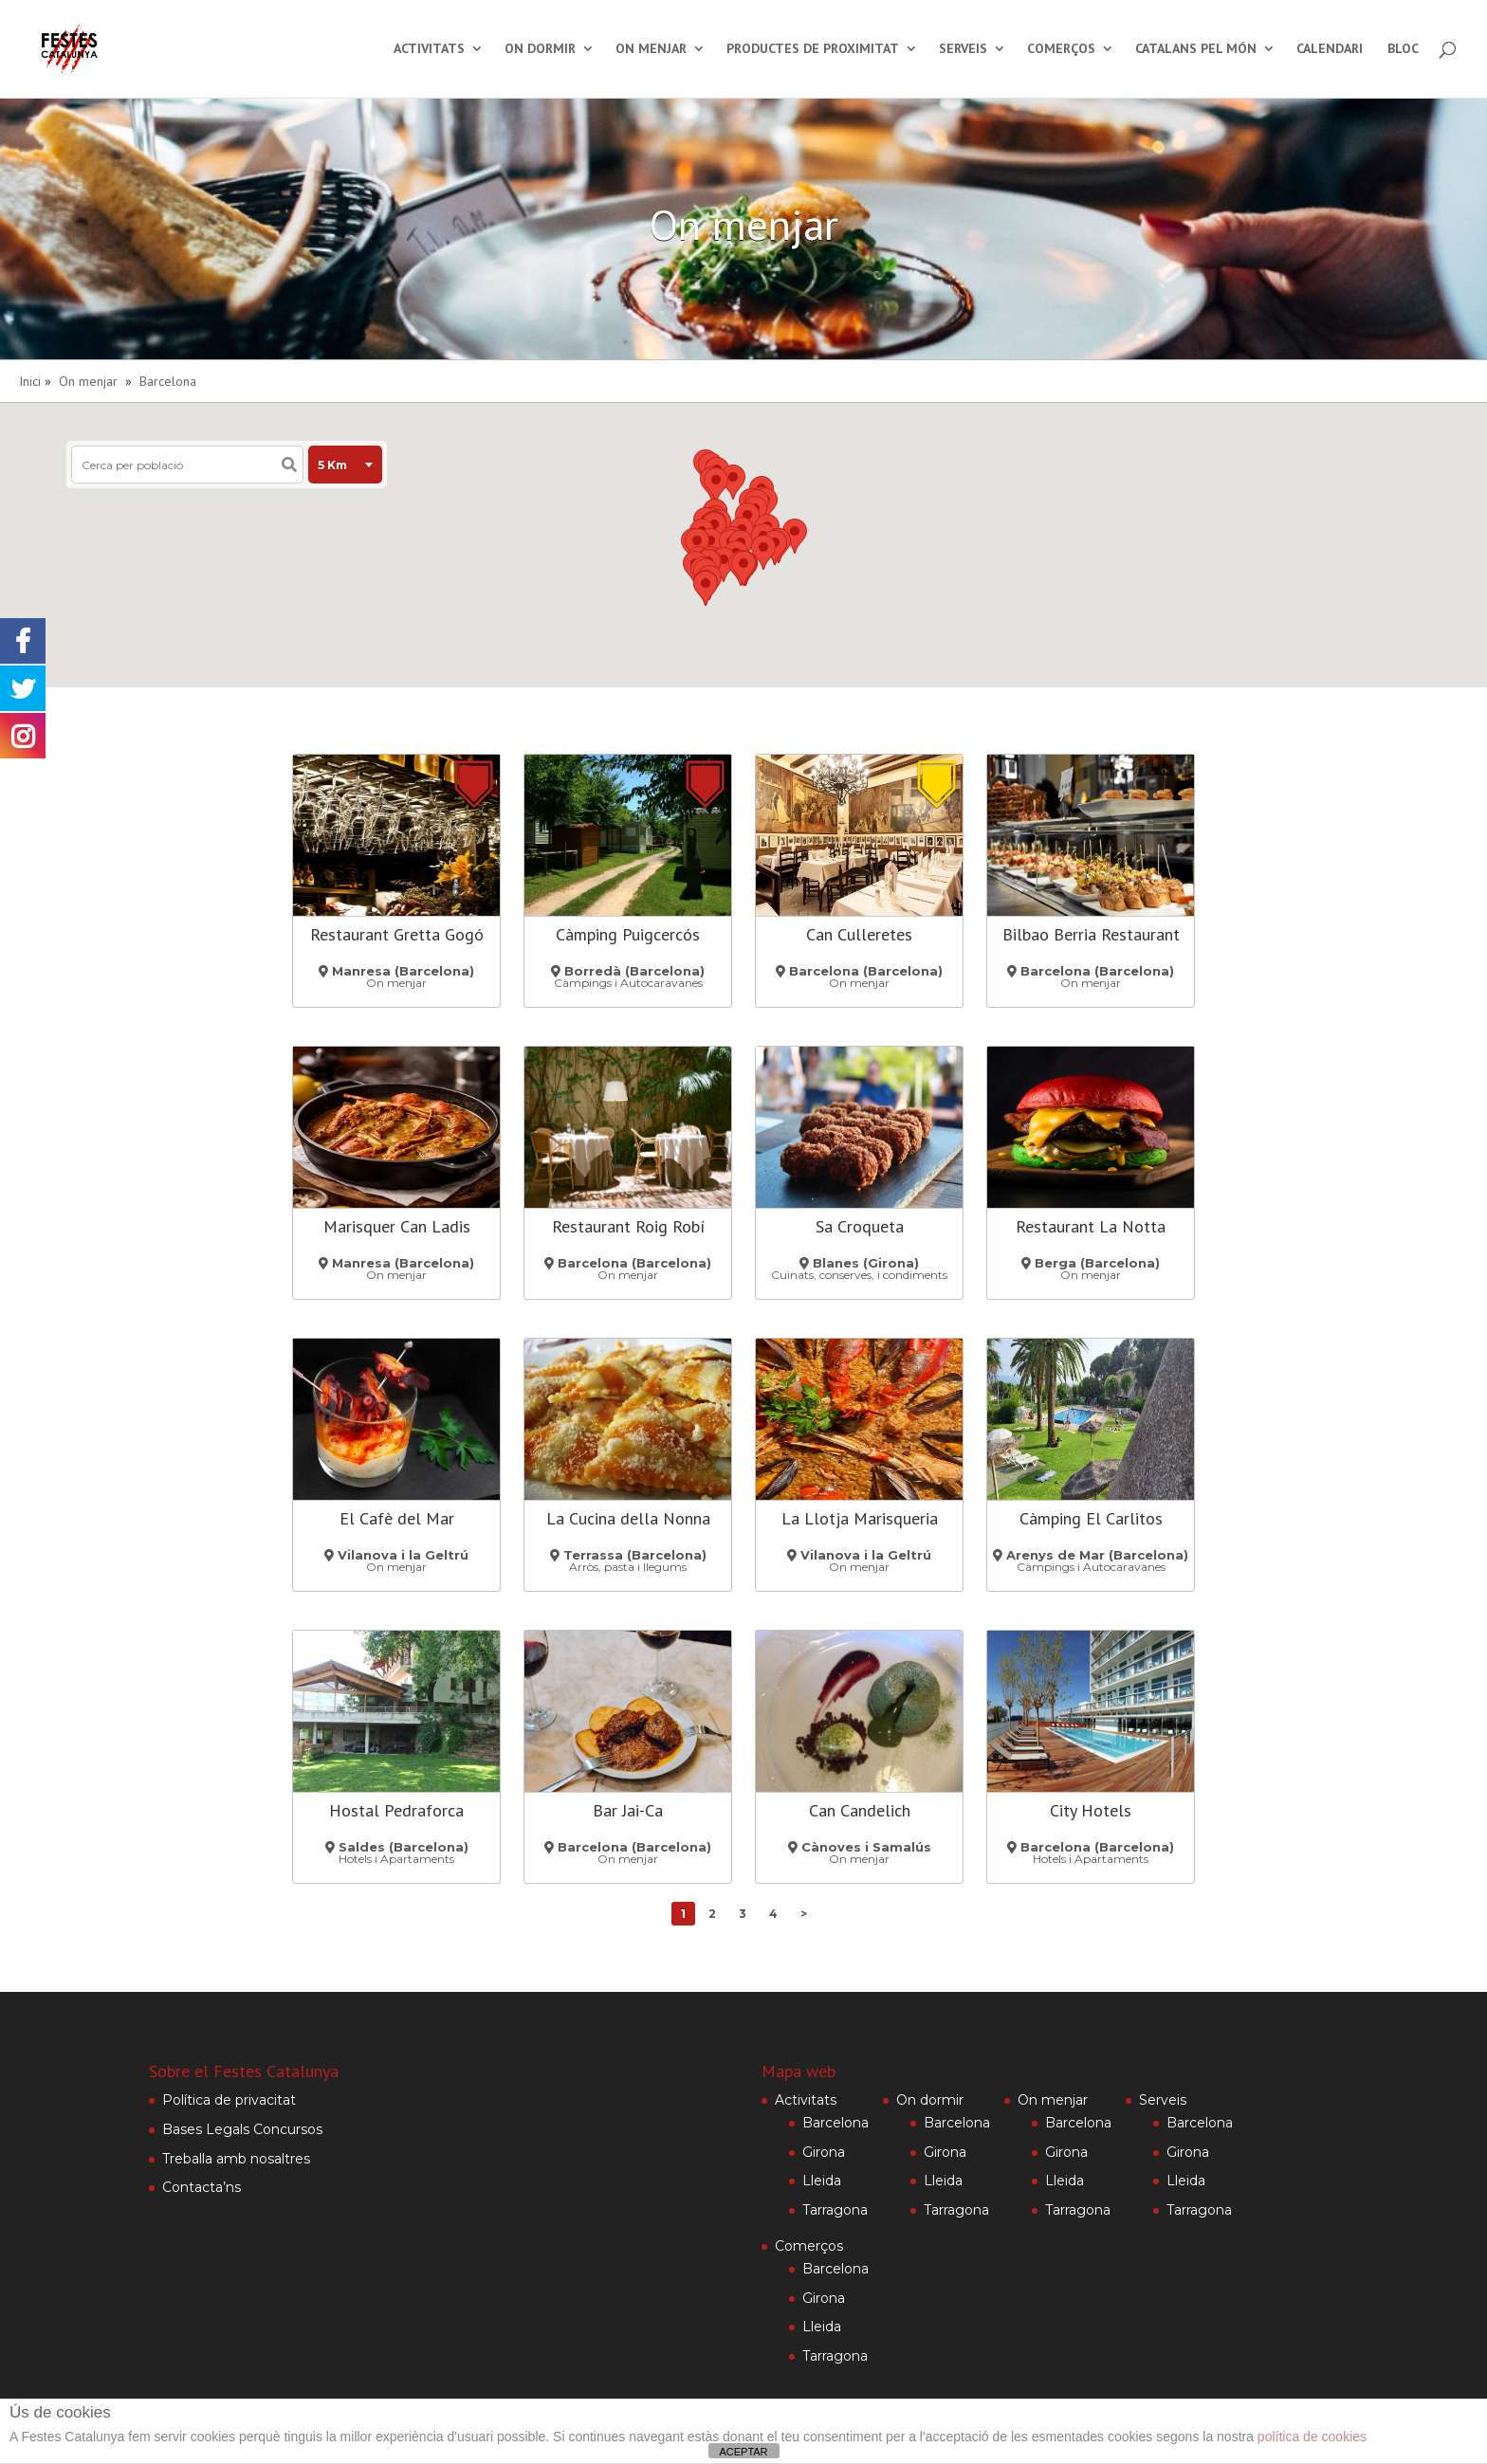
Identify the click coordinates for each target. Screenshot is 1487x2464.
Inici (30, 381)
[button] (733, 482)
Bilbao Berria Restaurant (1091, 934)
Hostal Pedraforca (396, 1810)
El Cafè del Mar (397, 1518)
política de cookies (1312, 2436)
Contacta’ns (201, 2187)
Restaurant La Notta (1091, 1226)
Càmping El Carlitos (1091, 1518)
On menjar (651, 50)
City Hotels (1090, 1810)
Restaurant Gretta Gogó (397, 934)
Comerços (1061, 50)
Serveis (963, 50)
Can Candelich (859, 1810)
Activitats (429, 50)
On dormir (540, 50)
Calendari (1329, 50)
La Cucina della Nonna (628, 1518)
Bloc (1403, 50)
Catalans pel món (1196, 50)
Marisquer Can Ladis (396, 1226)
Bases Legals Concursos (242, 2129)
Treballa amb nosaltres (236, 2158)
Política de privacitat (229, 2099)
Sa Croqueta (860, 1226)
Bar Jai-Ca (628, 1810)
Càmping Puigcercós (628, 934)
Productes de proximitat (812, 50)
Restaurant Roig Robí (628, 1226)
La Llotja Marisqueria (859, 1518)
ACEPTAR (743, 2451)
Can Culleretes (859, 934)
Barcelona (167, 381)
